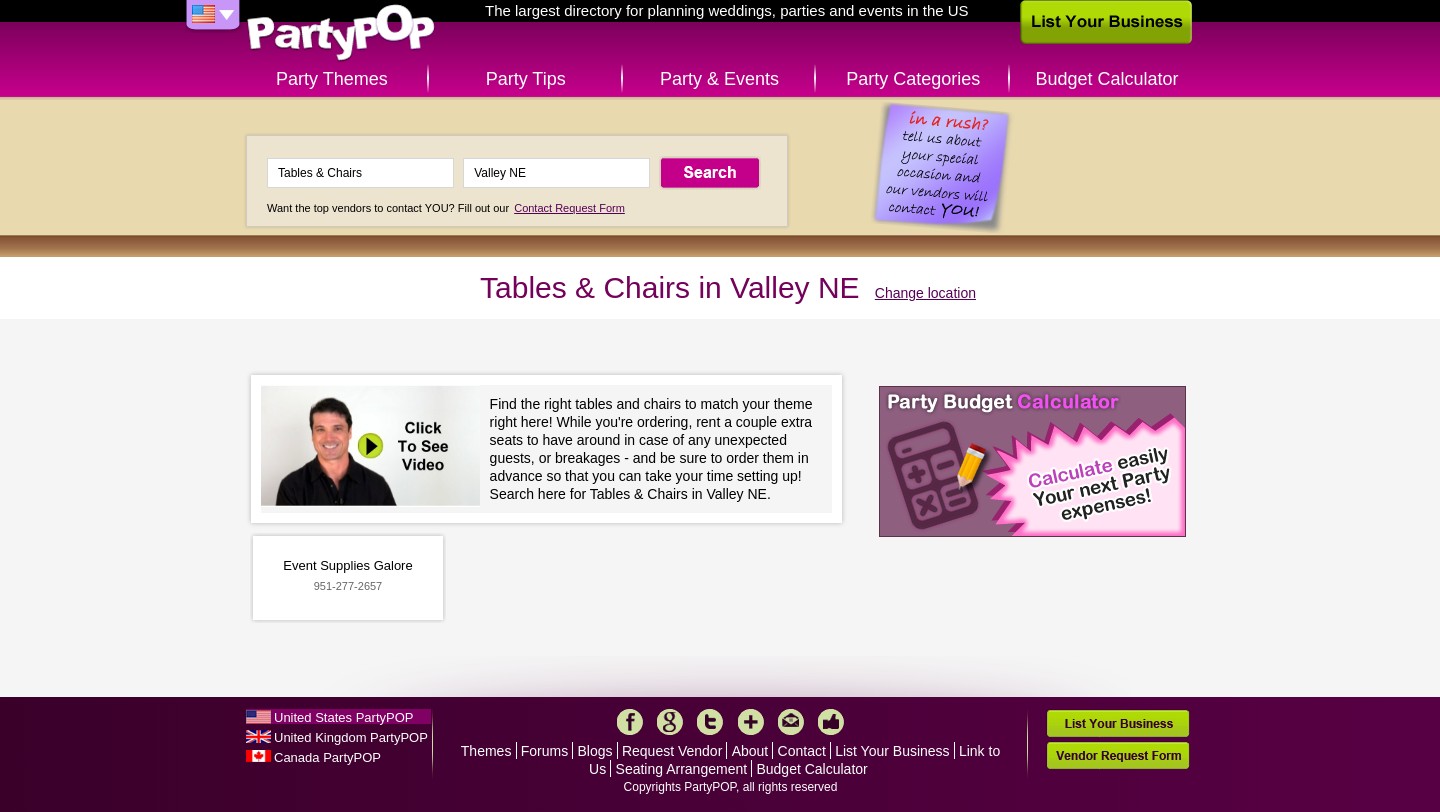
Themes (486, 751)
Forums (544, 751)
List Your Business (892, 751)
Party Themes (332, 79)
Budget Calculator (1107, 79)
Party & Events (719, 79)
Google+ (670, 722)
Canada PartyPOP (327, 757)
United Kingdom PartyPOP (351, 737)
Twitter (710, 722)
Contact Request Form (569, 208)
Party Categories (913, 79)
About (750, 751)
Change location (925, 293)
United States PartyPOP (343, 717)
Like (831, 722)
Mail (791, 722)
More (751, 722)
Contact (802, 751)
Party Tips (526, 79)
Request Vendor (672, 751)
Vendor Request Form (1118, 755)
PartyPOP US (341, 33)
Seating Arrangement (682, 769)
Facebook (630, 722)
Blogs (595, 751)
